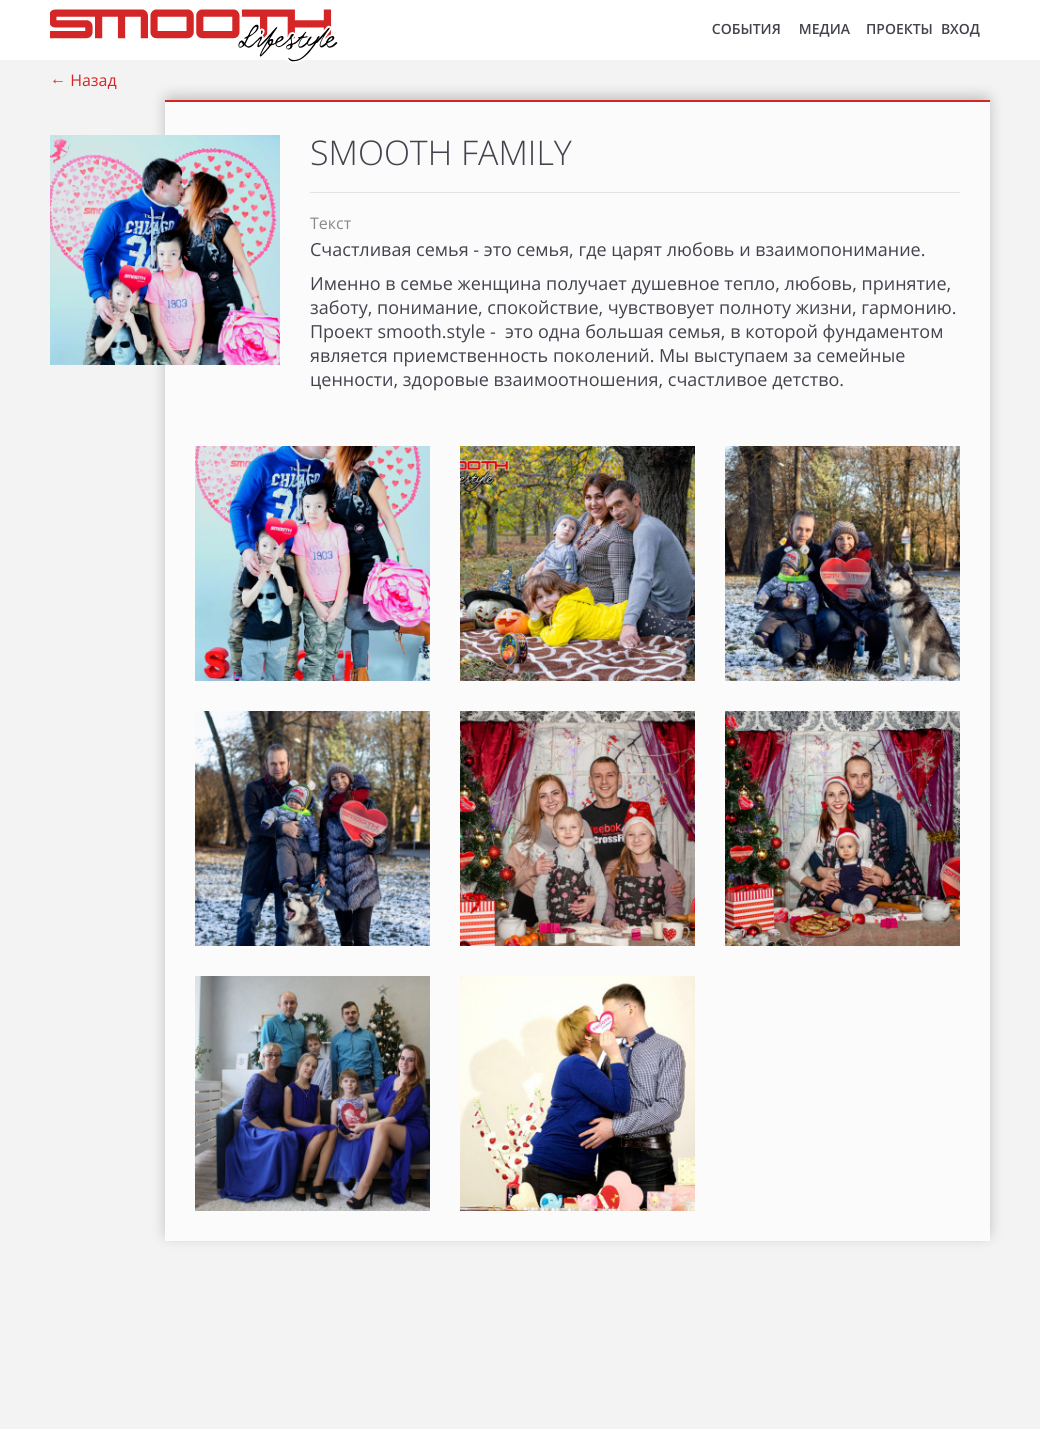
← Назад (83, 80)
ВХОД (960, 29)
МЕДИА (824, 29)
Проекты (899, 29)
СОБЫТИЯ (746, 29)
